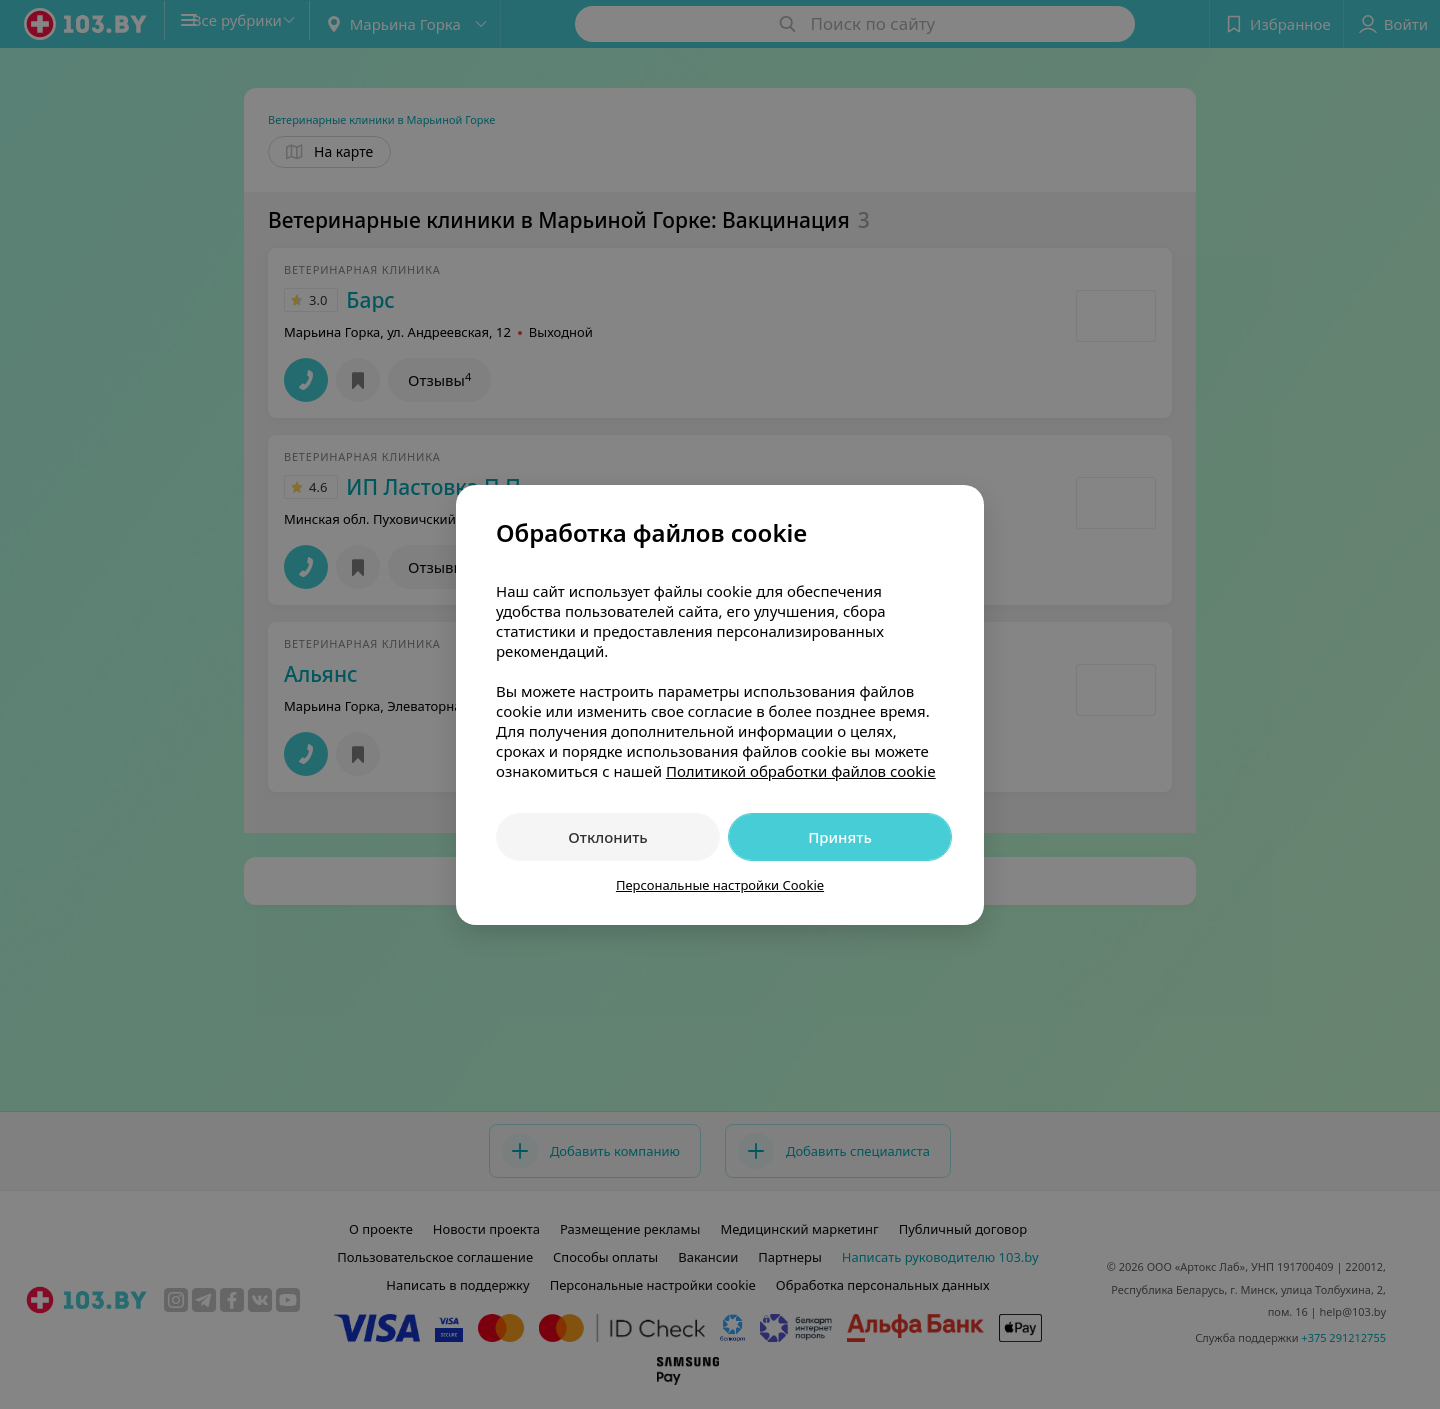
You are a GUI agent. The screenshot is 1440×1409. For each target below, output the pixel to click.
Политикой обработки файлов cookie (801, 771)
